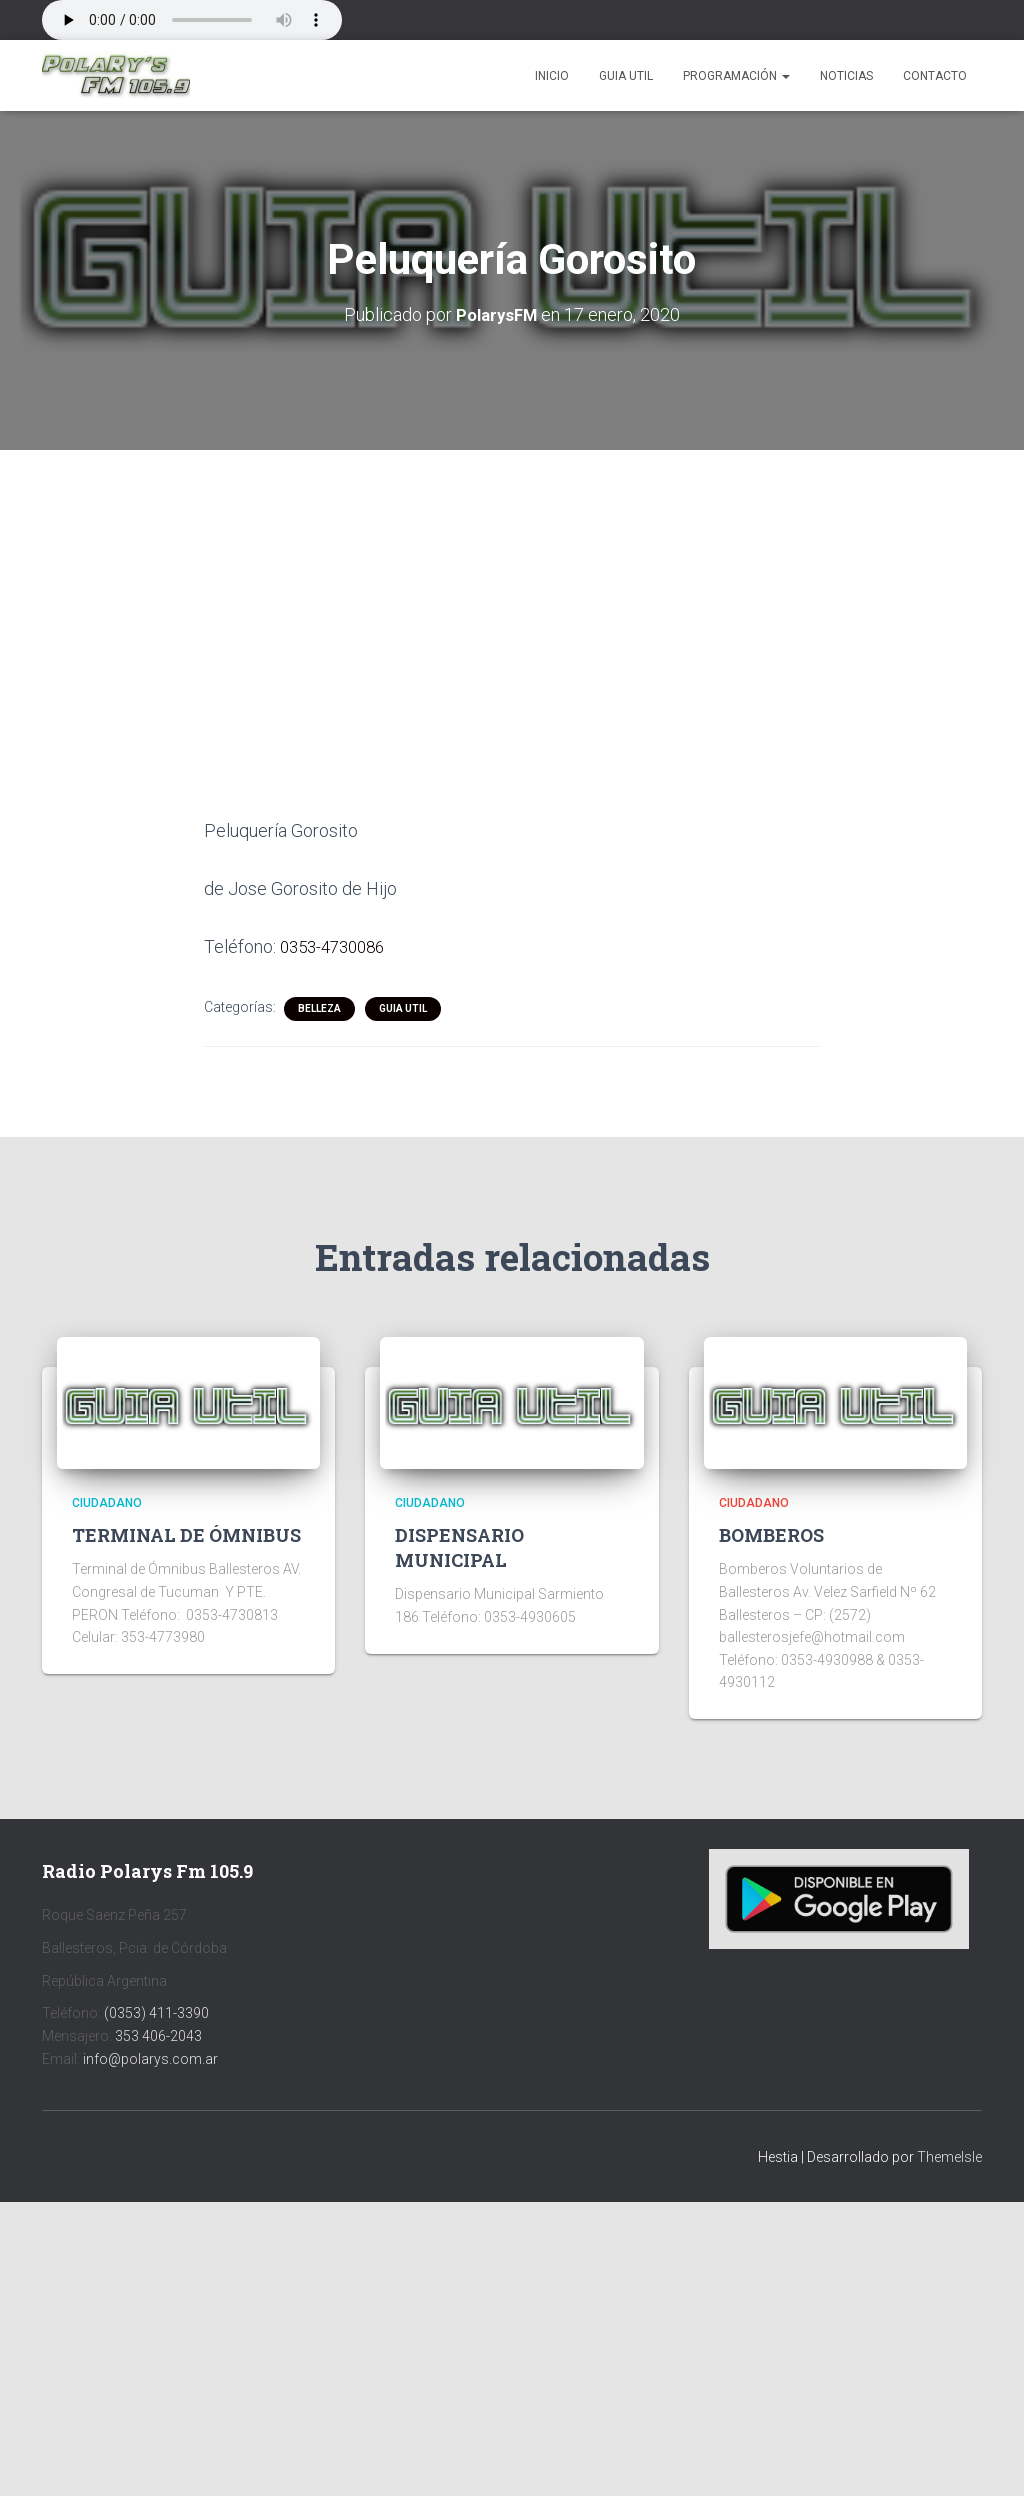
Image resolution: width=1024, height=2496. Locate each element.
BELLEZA (319, 1006)
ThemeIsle (949, 2155)
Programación (736, 76)
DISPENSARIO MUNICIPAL (459, 1545)
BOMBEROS (771, 1533)
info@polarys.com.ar (150, 2057)
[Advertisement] (512, 597)
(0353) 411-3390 (156, 2012)
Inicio (552, 76)
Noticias (846, 76)
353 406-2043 (158, 2034)
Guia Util (626, 76)
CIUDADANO (107, 1501)
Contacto (935, 76)
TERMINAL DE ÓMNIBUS (186, 1533)
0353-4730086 (337, 945)
